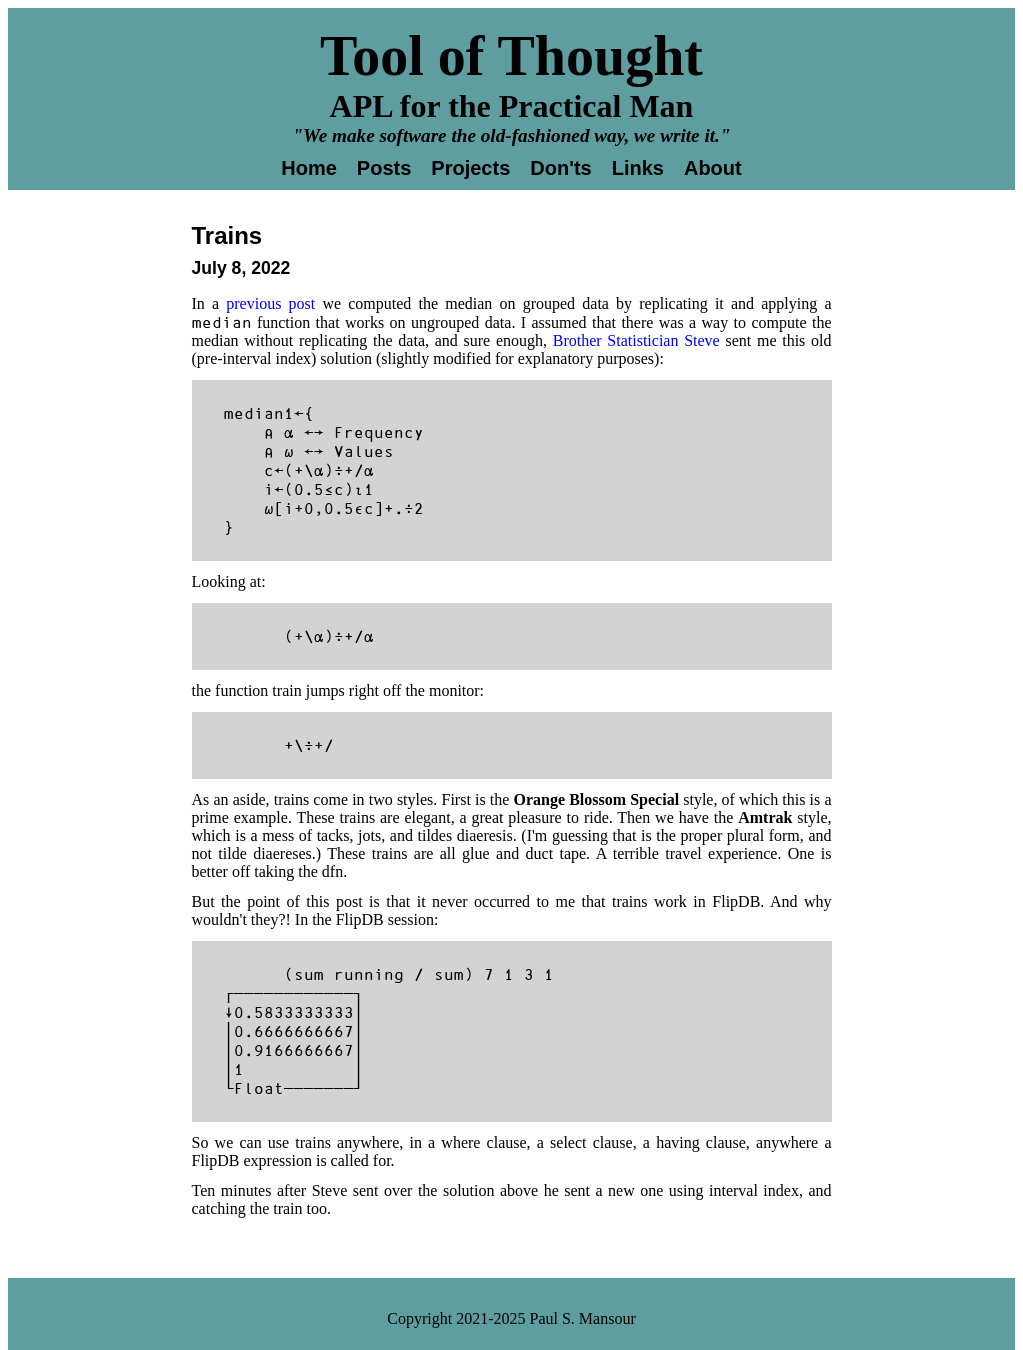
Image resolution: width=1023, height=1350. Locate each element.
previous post (270, 303)
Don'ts (560, 168)
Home (309, 168)
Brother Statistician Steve (636, 340)
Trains (227, 235)
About (713, 168)
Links (638, 168)
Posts (384, 168)
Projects (470, 168)
